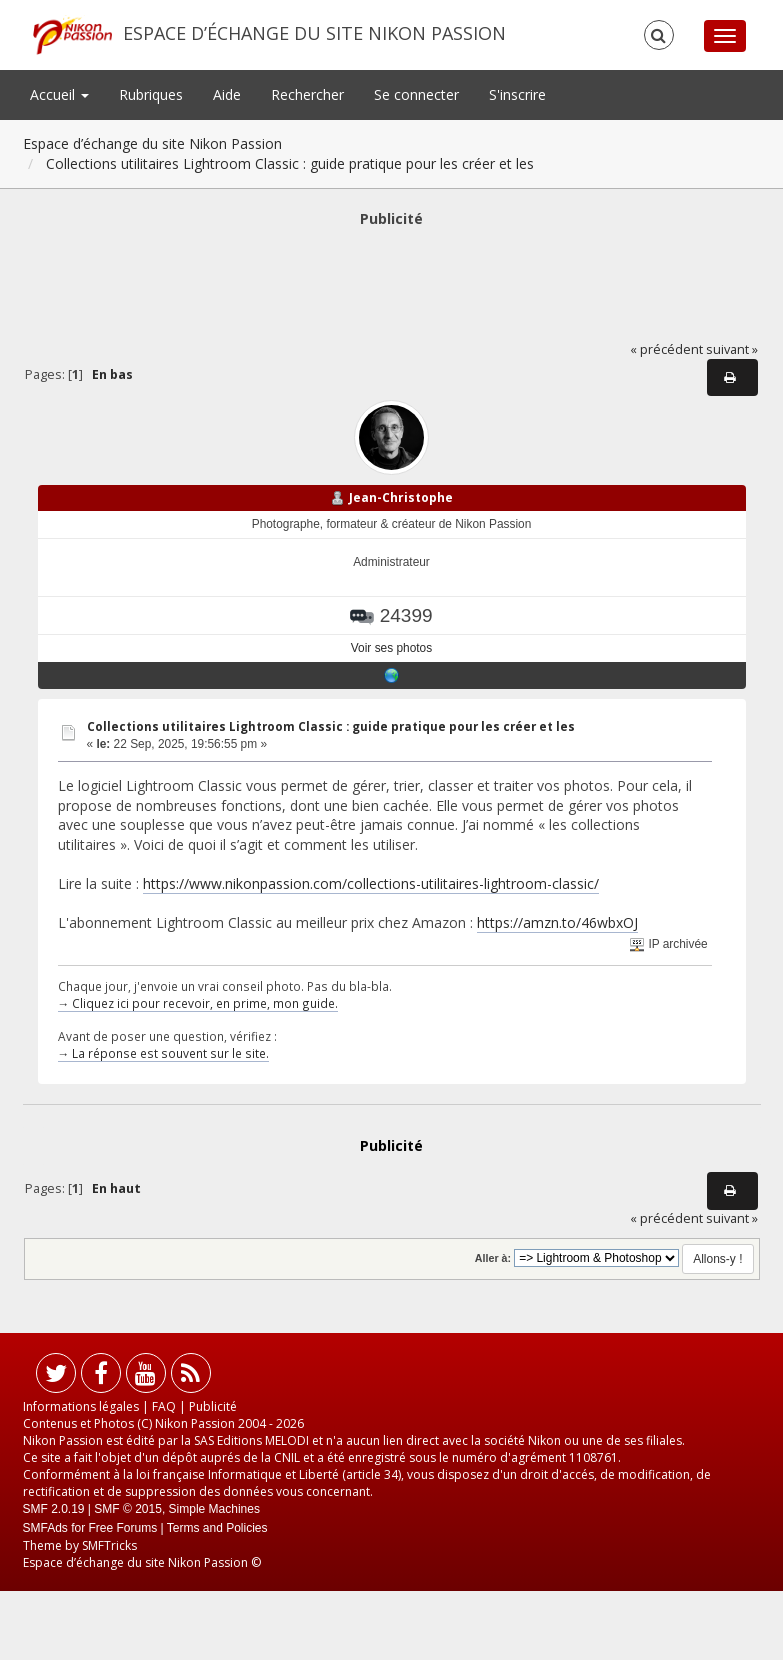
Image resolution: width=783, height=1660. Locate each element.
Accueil (59, 94)
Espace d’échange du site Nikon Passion (314, 33)
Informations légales (81, 1406)
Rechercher (307, 94)
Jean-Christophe (401, 497)
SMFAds (45, 1528)
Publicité (213, 1406)
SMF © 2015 (128, 1509)
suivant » (732, 349)
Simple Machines (214, 1509)
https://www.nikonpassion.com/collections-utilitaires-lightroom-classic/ (371, 883)
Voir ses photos (391, 648)
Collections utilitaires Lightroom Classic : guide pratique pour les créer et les (331, 726)
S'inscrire (517, 94)
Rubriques (151, 94)
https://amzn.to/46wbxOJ (557, 922)
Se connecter (416, 94)
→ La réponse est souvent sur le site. (164, 1053)
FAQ (164, 1406)
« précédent (666, 349)
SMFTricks (109, 1545)
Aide (227, 94)
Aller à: (493, 1258)
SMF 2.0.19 (54, 1509)
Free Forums (123, 1528)
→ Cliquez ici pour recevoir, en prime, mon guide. (198, 1003)
